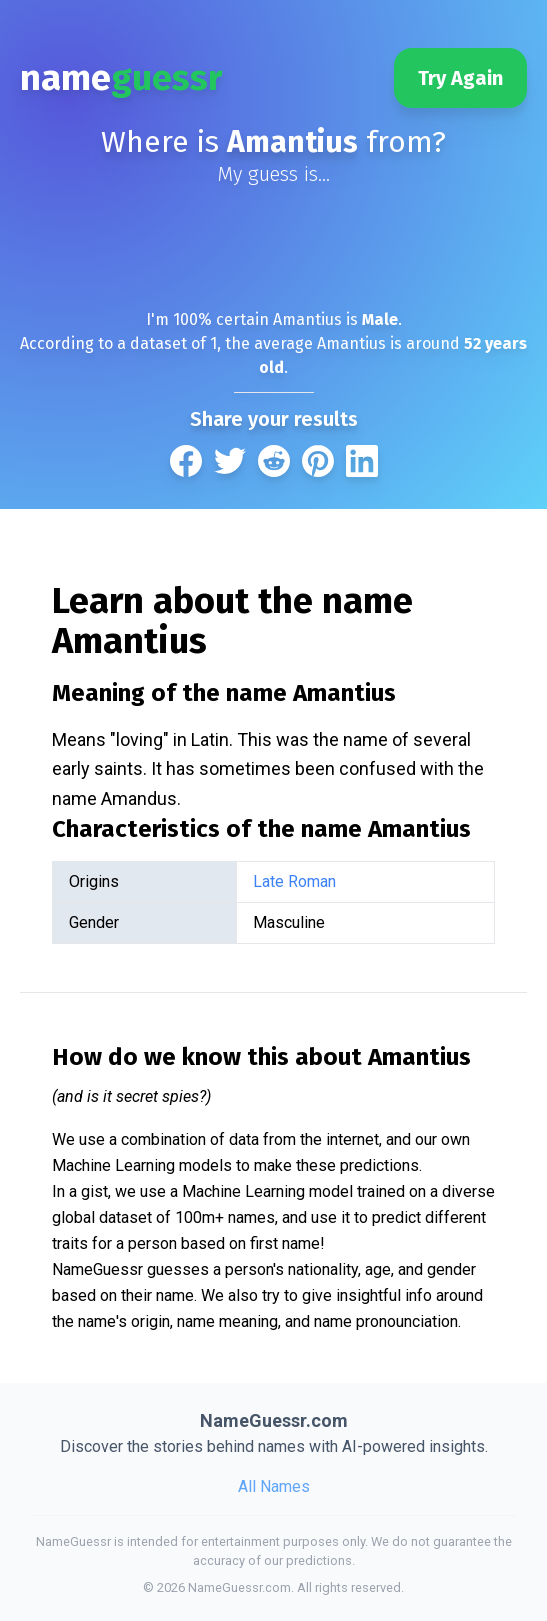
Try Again (460, 78)
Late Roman (294, 881)
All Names (274, 1486)
